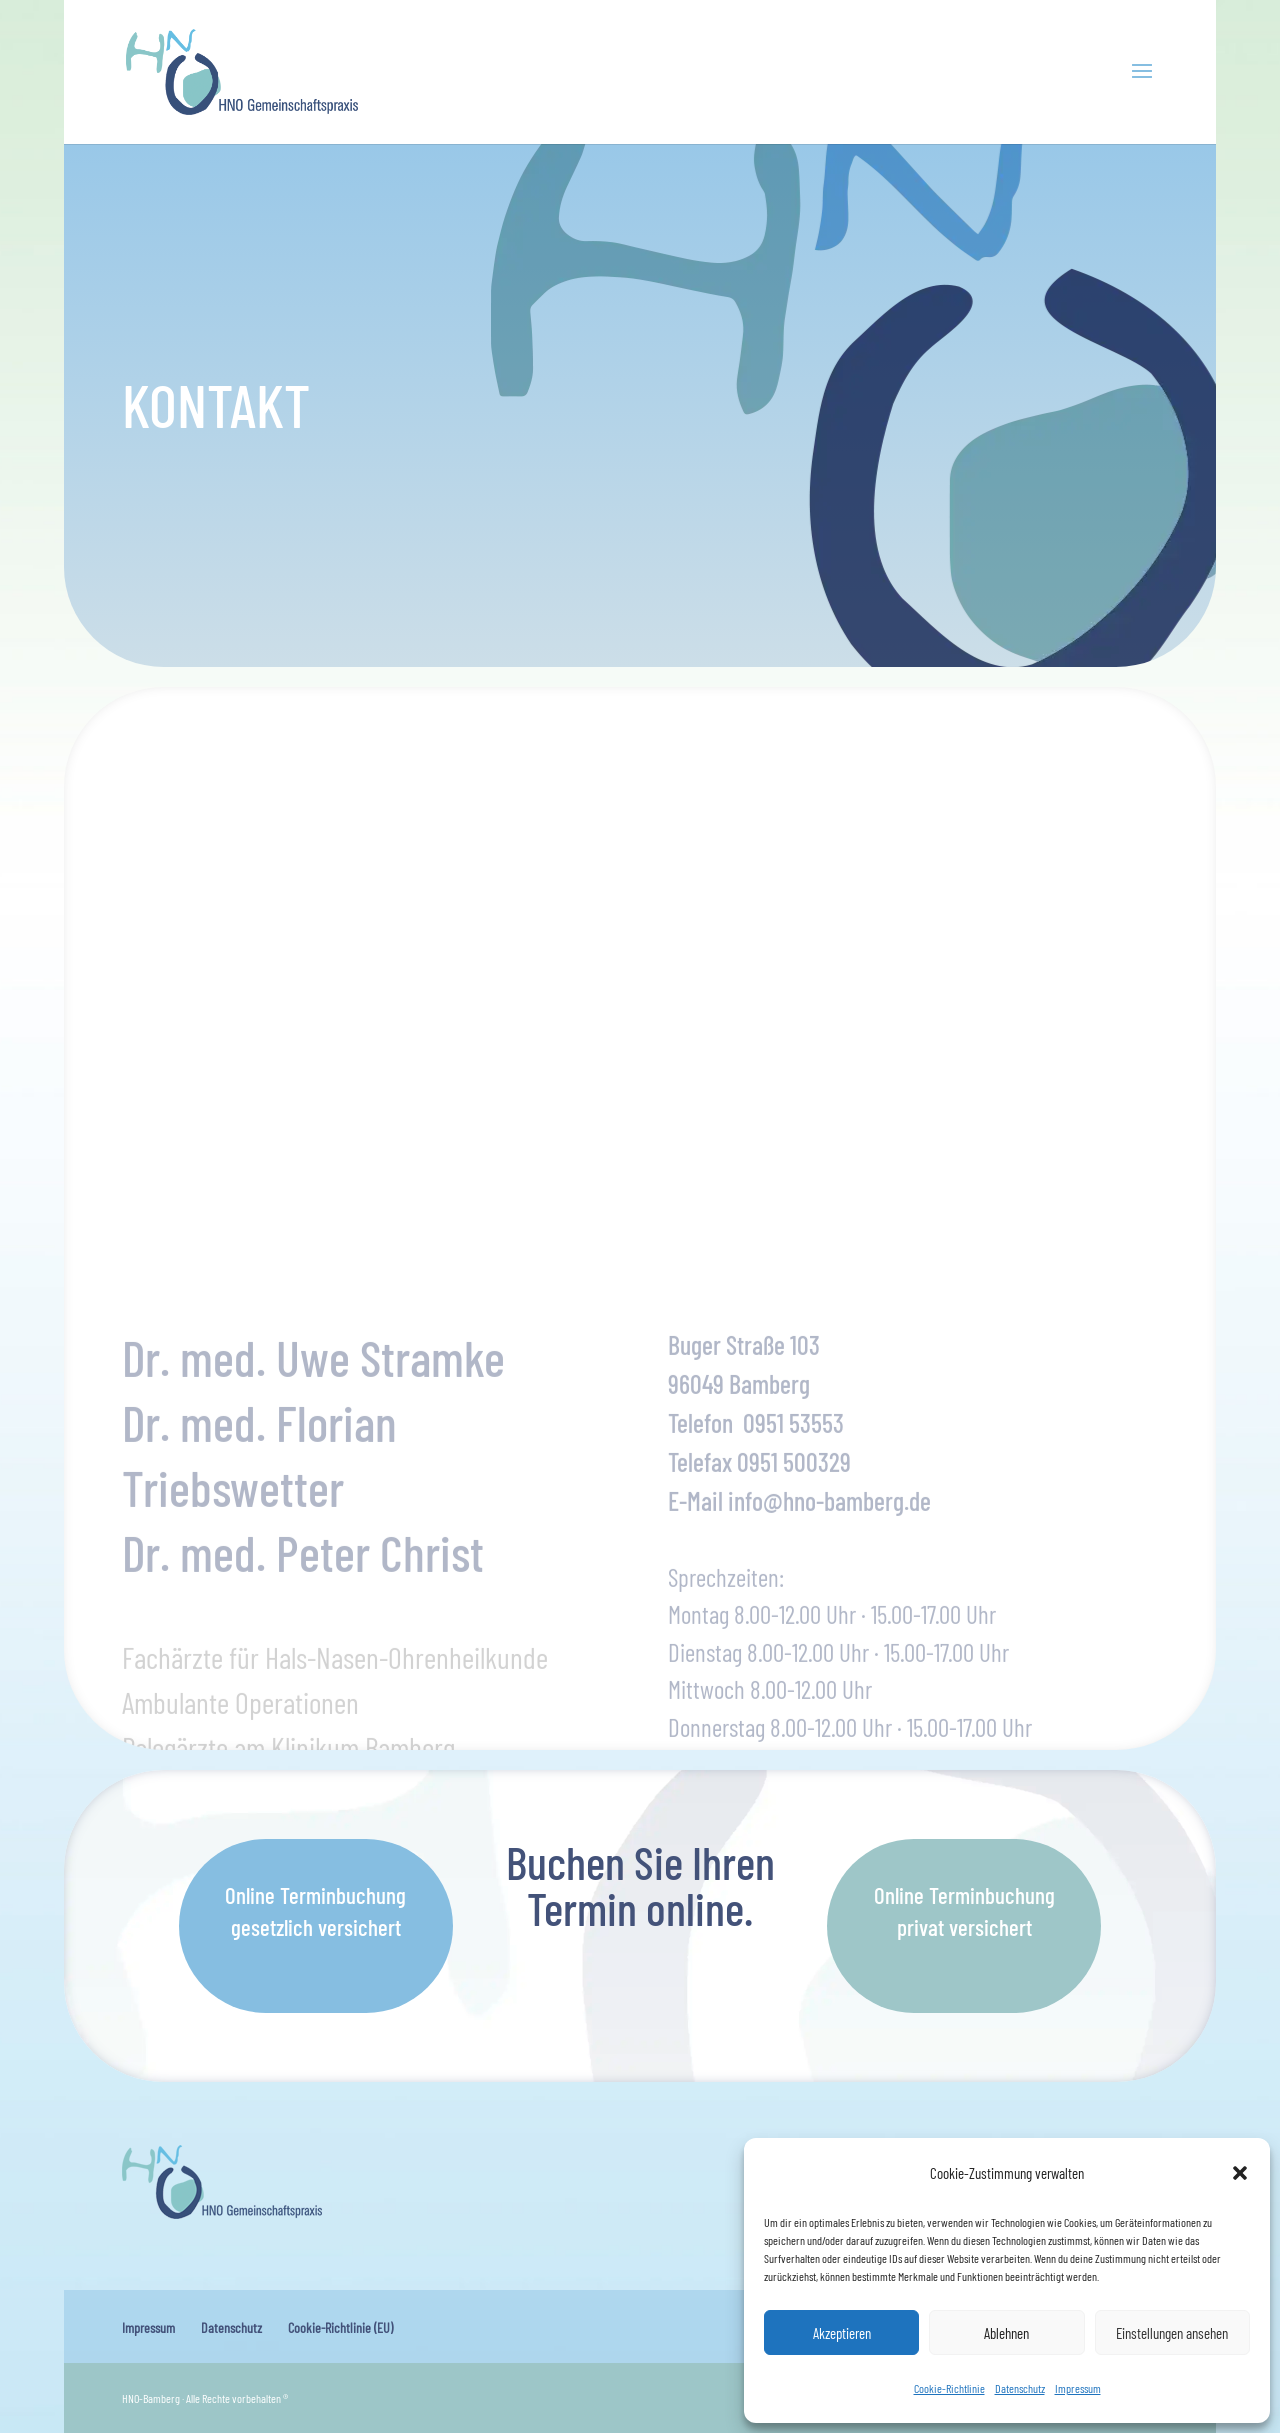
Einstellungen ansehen (1172, 2333)
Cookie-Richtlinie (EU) (340, 2327)
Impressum (1078, 2388)
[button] (1240, 2173)
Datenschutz (1020, 2388)
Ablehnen (1006, 2333)
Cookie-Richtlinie (949, 2388)
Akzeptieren (842, 2333)
